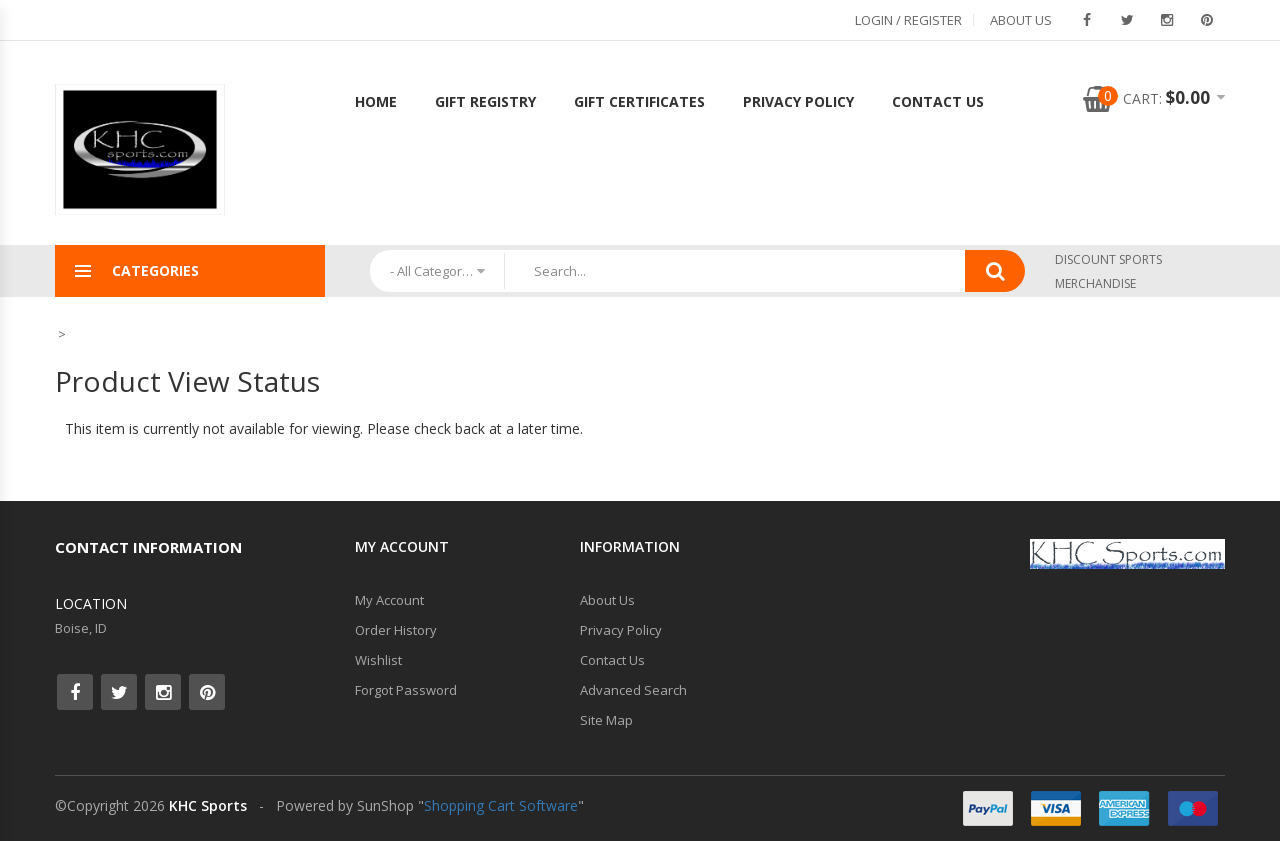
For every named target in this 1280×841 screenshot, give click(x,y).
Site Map (606, 720)
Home (376, 101)
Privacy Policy (798, 101)
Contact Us (938, 101)
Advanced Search (633, 690)
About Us (1021, 20)
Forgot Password (406, 690)
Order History (396, 630)
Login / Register (908, 20)
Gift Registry (485, 101)
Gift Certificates (639, 101)
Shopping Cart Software (501, 805)
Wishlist (378, 660)
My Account (389, 600)
